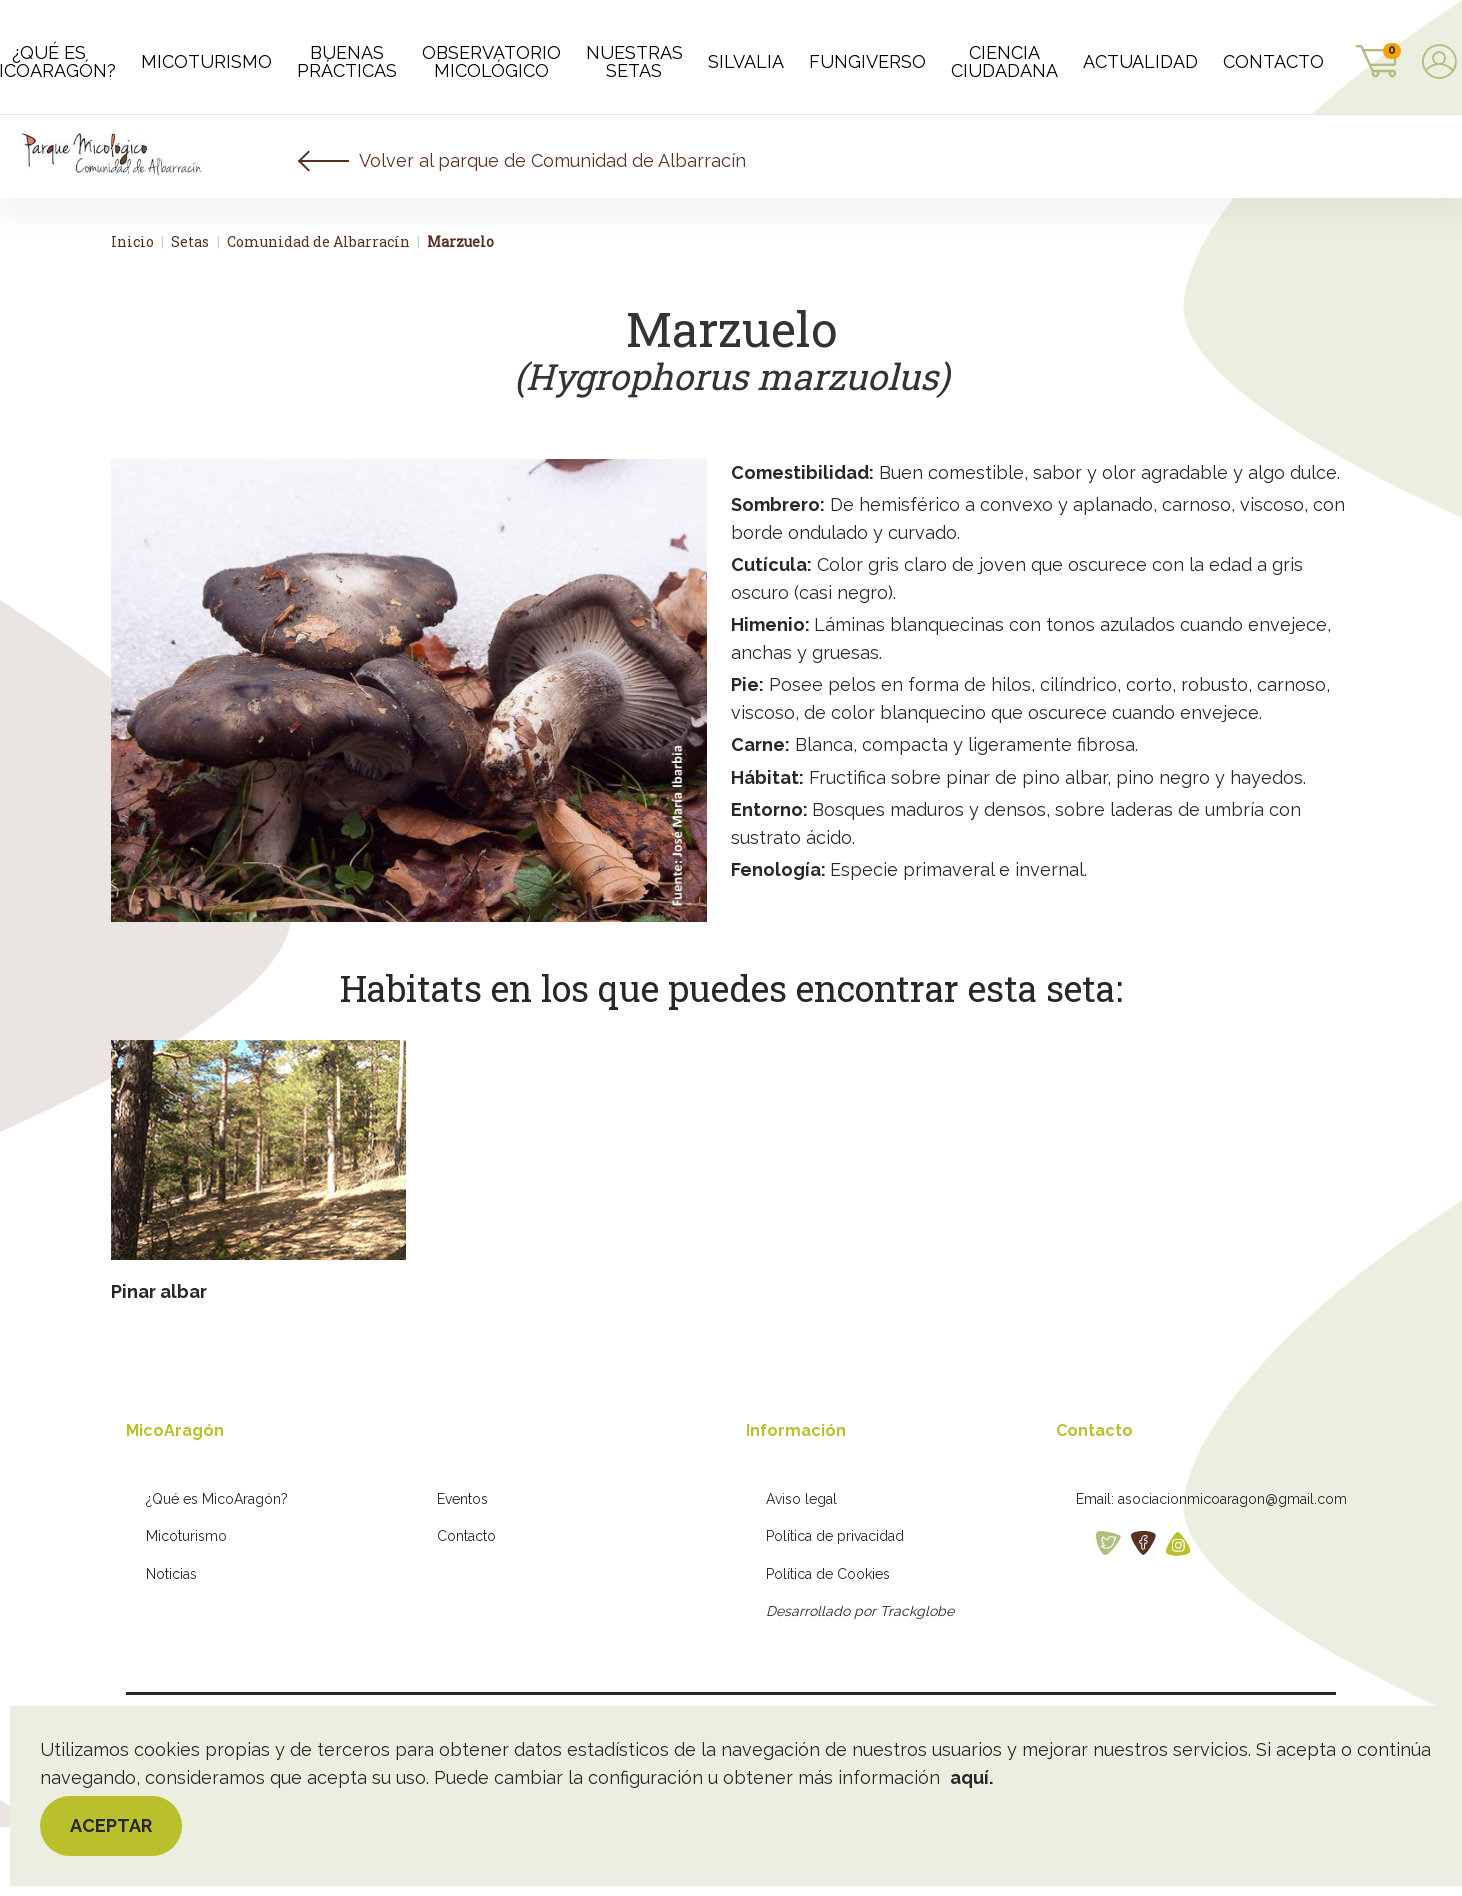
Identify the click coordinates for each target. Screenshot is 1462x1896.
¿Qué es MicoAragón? (217, 1568)
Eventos (462, 1568)
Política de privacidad (835, 1605)
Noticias (171, 1643)
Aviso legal (801, 1568)
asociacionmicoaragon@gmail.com (1232, 1568)
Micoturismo (186, 1605)
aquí (969, 1777)
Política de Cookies (828, 1643)
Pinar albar (159, 1360)
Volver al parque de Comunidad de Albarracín (552, 229)
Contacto (466, 1605)
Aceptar (111, 1825)
